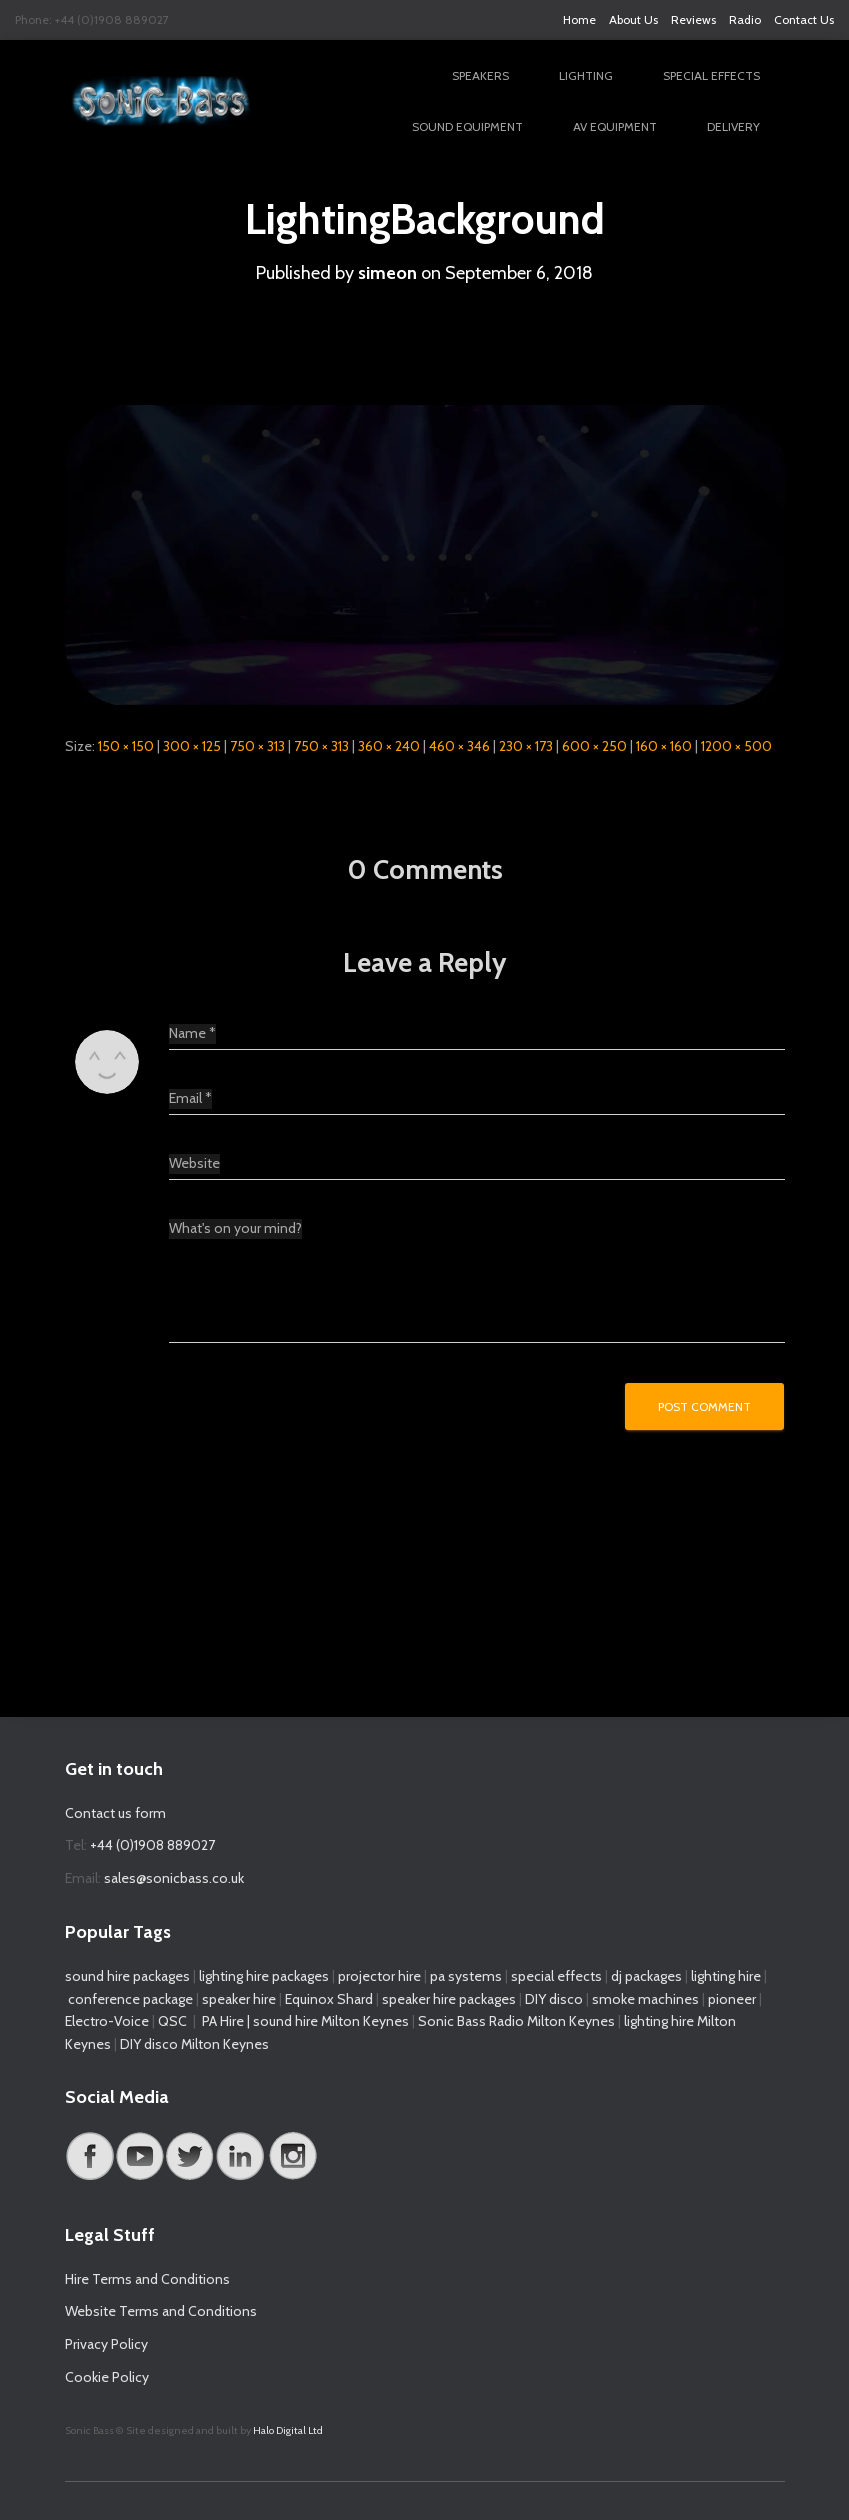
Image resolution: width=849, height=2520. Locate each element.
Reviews (693, 19)
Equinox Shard (329, 1999)
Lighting (586, 75)
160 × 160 (664, 746)
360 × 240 (389, 746)
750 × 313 (257, 746)
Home (579, 19)
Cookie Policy (107, 2377)
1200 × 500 (736, 746)
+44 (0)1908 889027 (152, 1845)
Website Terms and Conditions (161, 2311)
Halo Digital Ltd (288, 2430)
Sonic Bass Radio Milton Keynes (516, 2021)
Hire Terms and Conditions (147, 2279)
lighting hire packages (264, 1976)
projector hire (378, 1976)
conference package (130, 1999)
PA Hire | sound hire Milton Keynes (305, 2021)
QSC (172, 2021)
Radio (745, 19)
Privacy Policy (106, 2344)
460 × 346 (459, 746)
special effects (556, 1976)
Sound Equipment (467, 126)
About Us (633, 19)
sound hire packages (127, 1976)
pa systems (466, 1976)
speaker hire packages (449, 1999)
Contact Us (804, 19)
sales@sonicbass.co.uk (174, 1878)
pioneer (732, 1999)
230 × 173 (526, 746)
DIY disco (554, 1999)
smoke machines (645, 1999)
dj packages (646, 1976)
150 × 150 (126, 746)
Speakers (480, 75)
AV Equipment (615, 126)
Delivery (733, 126)
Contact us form (115, 1813)
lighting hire (726, 1976)
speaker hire (239, 1999)
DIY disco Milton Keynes (194, 2044)
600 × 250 (594, 746)
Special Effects (711, 75)
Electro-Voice (107, 2021)
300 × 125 (192, 746)
